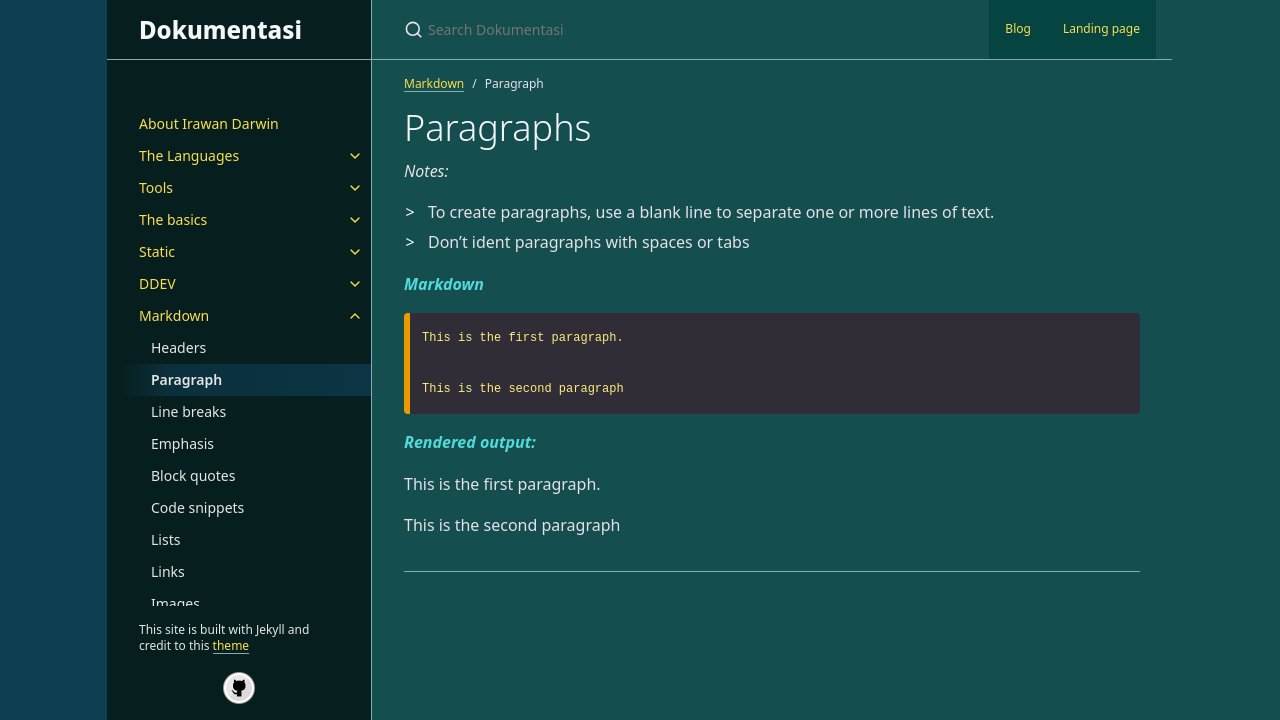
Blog (1018, 28)
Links (168, 571)
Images (175, 603)
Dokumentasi (220, 29)
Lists (165, 539)
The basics (173, 219)
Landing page (1101, 28)
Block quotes (193, 475)
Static (157, 251)
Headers (178, 347)
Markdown (174, 315)
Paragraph (186, 379)
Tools (156, 187)
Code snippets (197, 507)
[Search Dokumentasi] (640, 29)
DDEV (157, 283)
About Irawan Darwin (209, 123)
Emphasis (182, 443)
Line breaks (188, 411)
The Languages (189, 155)
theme (231, 645)
